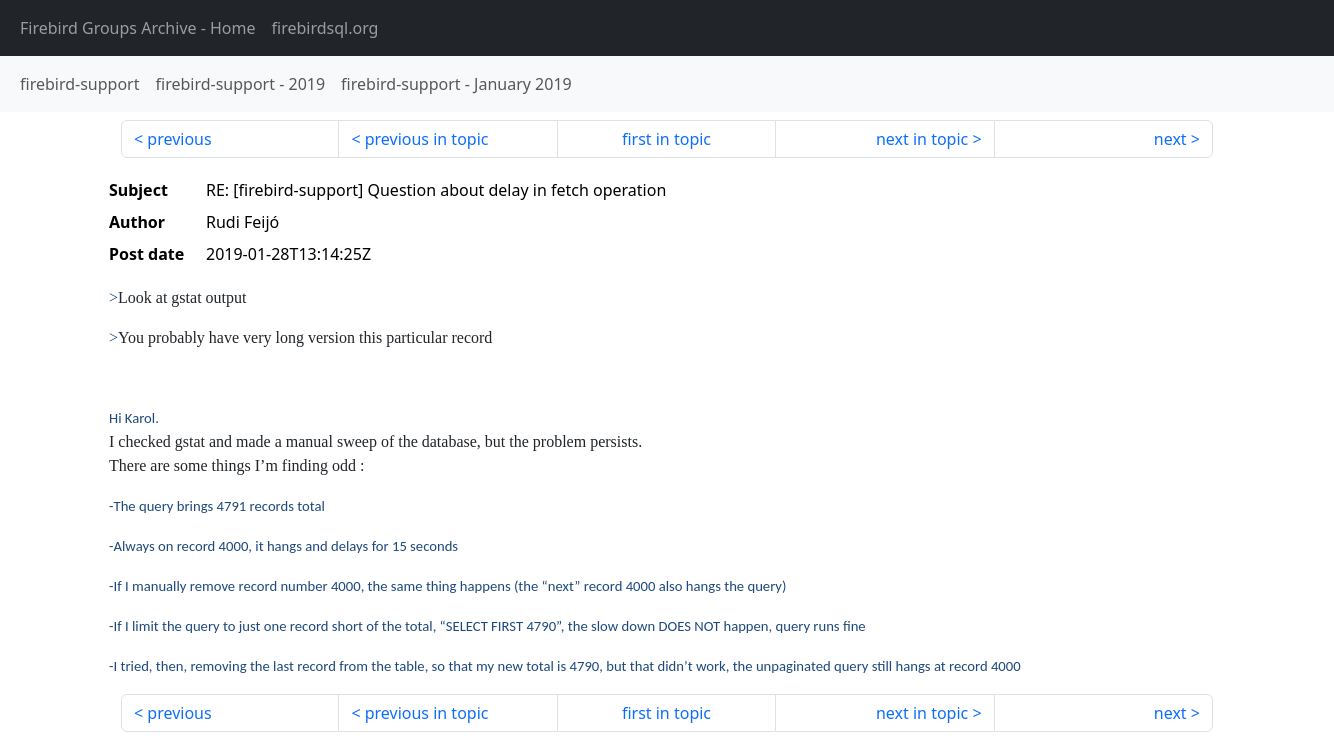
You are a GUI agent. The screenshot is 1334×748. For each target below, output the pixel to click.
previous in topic (427, 139)
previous (179, 139)
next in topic (922, 139)
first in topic (666, 139)
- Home (138, 28)
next (1170, 139)
